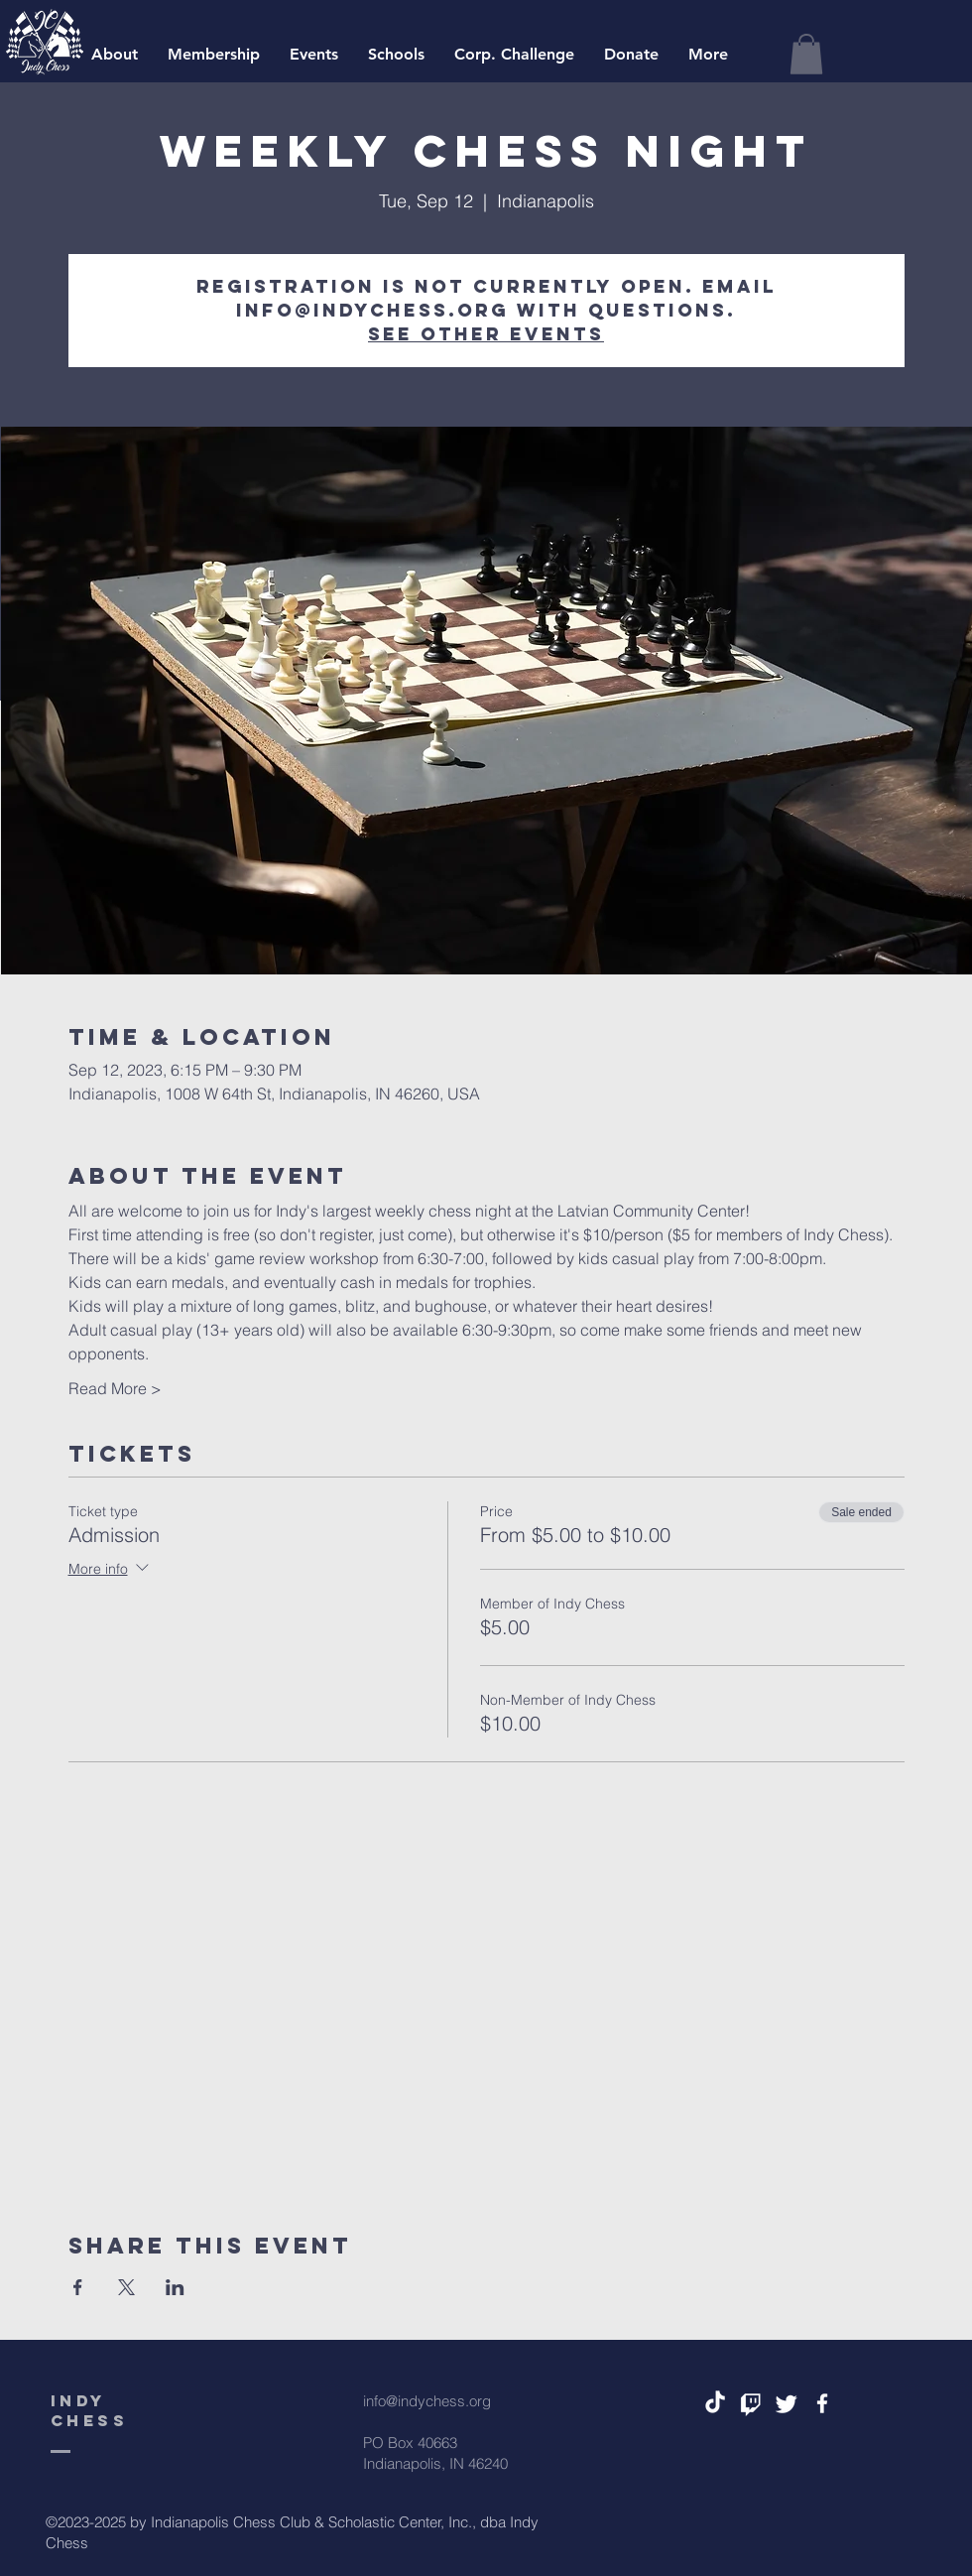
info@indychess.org (427, 2400)
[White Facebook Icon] (822, 2403)
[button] (806, 54)
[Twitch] (751, 2403)
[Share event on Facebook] (77, 2287)
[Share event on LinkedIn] (175, 2287)
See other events (486, 333)
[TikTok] (715, 2403)
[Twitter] (786, 2403)
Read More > (115, 1388)
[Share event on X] (126, 2287)
